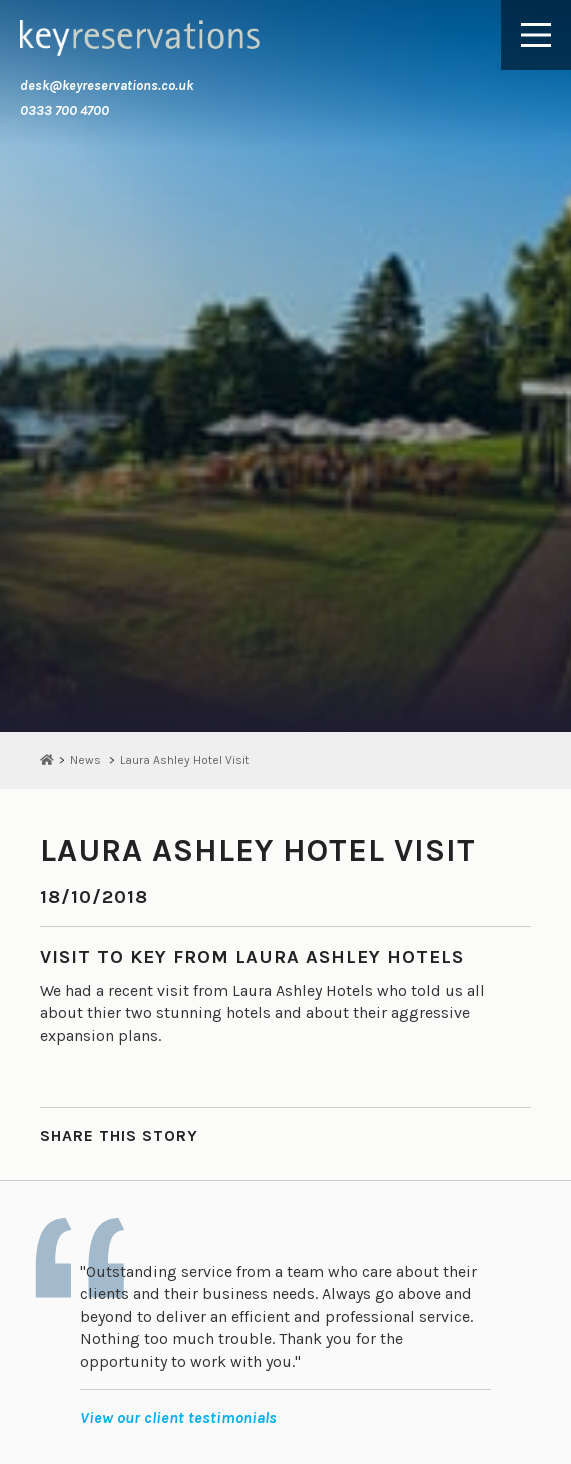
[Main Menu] (536, 35)
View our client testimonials (178, 1417)
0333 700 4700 (64, 110)
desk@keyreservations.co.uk (106, 85)
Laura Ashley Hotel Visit (184, 760)
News (85, 760)
